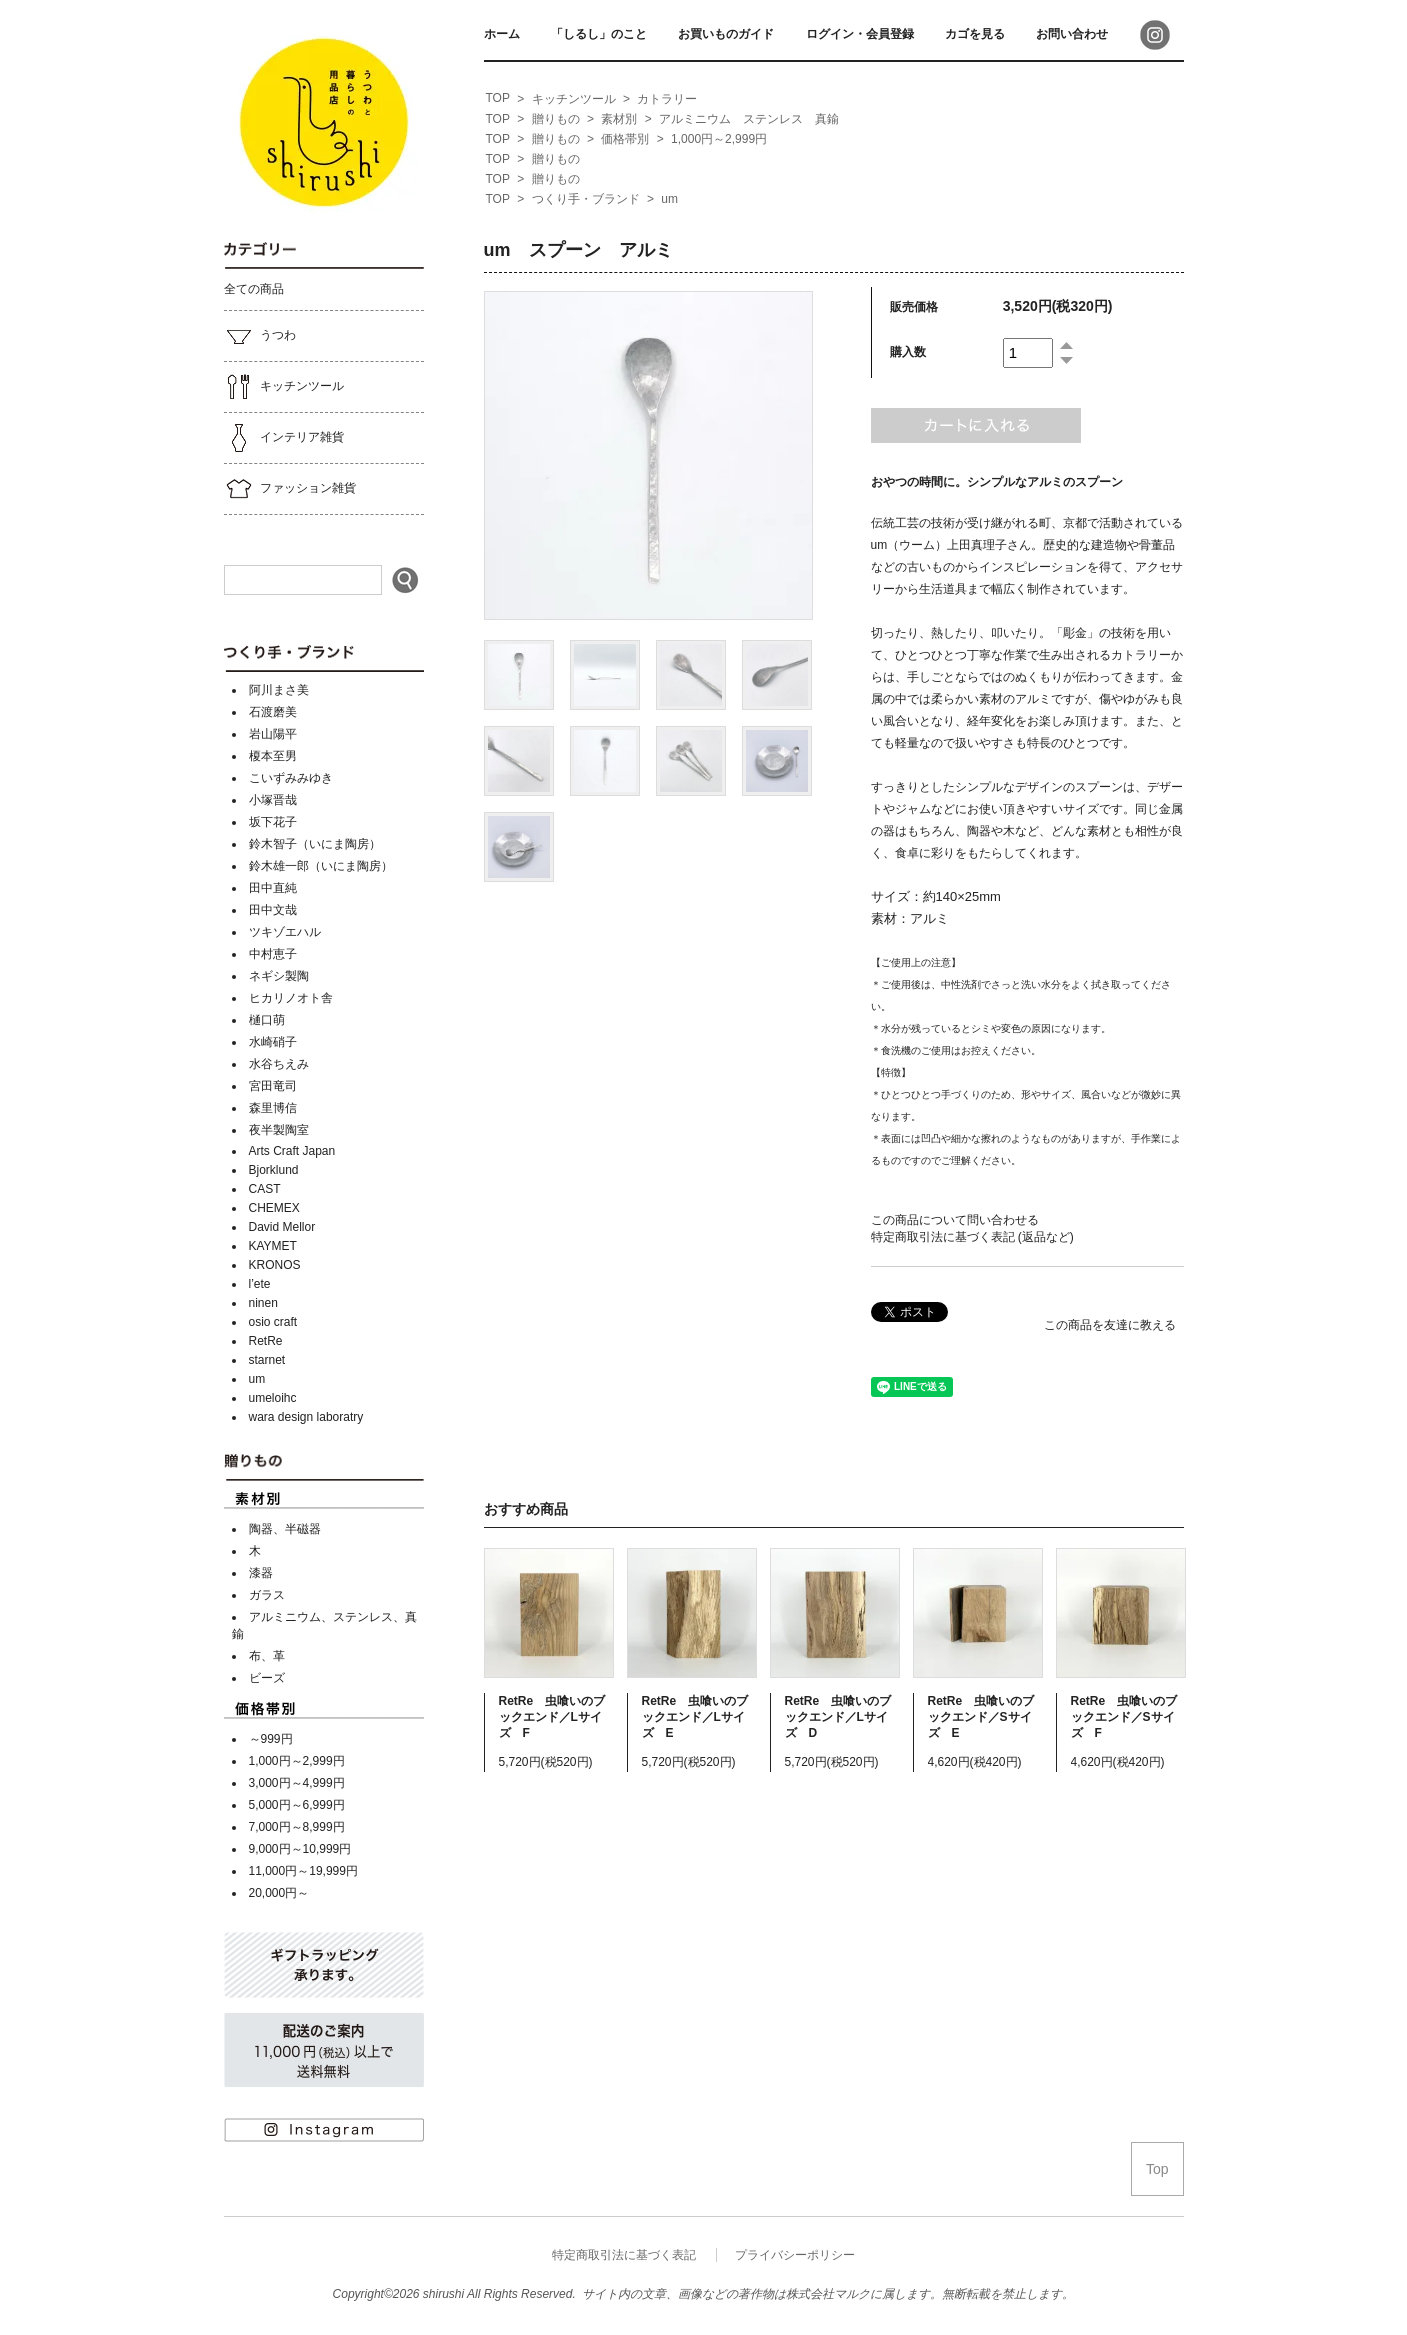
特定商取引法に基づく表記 (624, 2255)
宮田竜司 (273, 1086)
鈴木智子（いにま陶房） (315, 844)
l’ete (260, 1284)
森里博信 (273, 1108)
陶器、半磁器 (285, 1529)
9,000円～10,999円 (300, 1849)
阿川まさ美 (279, 690)
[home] (498, 99)
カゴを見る (975, 34)
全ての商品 (254, 289)
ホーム (502, 34)
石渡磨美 (273, 712)
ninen (263, 1303)
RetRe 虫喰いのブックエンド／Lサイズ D (838, 1717)
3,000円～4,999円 (297, 1783)
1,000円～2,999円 (297, 1761)
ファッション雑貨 (290, 489)
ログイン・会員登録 (860, 34)
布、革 (267, 1656)
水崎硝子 (273, 1042)
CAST (265, 1189)
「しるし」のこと (599, 34)
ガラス (267, 1595)
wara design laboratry (306, 1417)
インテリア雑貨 (284, 438)
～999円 (271, 1739)
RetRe (266, 1341)
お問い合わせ (1072, 34)
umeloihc (273, 1398)
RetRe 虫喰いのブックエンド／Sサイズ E (981, 1717)
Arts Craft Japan (292, 1151)
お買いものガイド (726, 34)
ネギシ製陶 (279, 976)
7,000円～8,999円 (297, 1827)
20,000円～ (279, 1893)
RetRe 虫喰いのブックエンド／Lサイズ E (695, 1717)
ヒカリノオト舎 (291, 998)
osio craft (273, 1322)
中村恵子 (273, 954)
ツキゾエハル (285, 932)
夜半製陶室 (279, 1130)
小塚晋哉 (273, 800)
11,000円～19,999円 (303, 1871)
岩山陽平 (273, 734)
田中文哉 (273, 910)
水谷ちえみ (279, 1064)
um (257, 1379)
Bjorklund (274, 1170)
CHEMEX (274, 1208)
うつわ (260, 336)
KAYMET (273, 1246)
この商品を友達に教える (1110, 1325)
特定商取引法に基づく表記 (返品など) (972, 1237)
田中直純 (273, 888)
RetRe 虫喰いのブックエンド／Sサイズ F (1124, 1717)
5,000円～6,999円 (297, 1805)
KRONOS (275, 1265)
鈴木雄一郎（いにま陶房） (321, 866)
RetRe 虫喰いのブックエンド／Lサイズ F (552, 1717)
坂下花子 (273, 822)
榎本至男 (273, 756)
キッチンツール (284, 387)
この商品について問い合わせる (955, 1220)
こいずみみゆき (291, 778)
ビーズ (267, 1678)
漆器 (261, 1573)
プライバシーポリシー (795, 2255)
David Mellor (282, 1227)
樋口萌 (267, 1020)
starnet (267, 1360)
